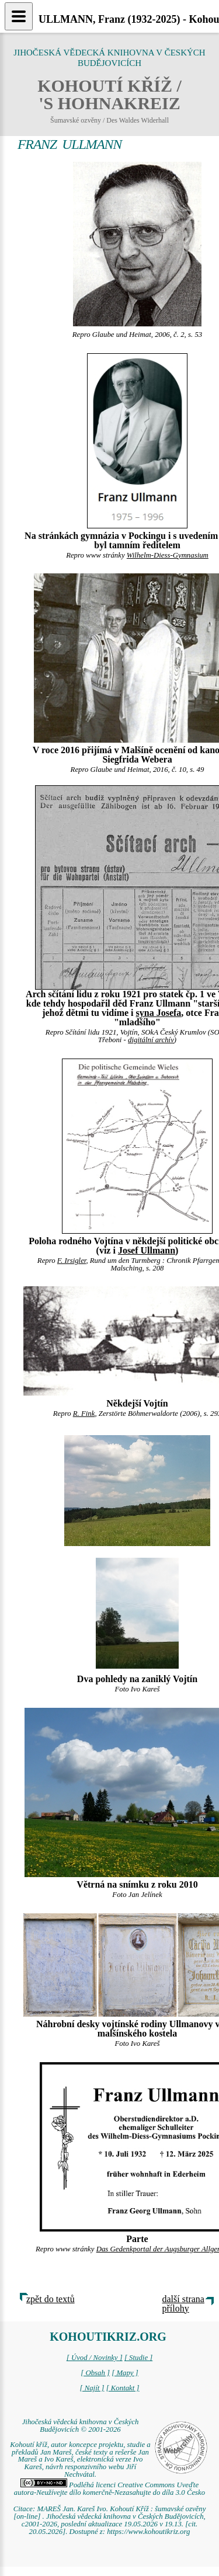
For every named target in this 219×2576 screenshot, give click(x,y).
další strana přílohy (183, 2303)
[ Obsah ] (95, 2373)
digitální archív (151, 1040)
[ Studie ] (138, 2358)
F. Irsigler (71, 1260)
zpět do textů (50, 2299)
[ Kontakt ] (123, 2388)
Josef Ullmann (146, 1250)
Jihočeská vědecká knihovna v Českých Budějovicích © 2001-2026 (80, 2426)
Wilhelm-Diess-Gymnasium (167, 555)
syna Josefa (159, 1013)
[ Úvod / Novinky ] (95, 2358)
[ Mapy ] (125, 2373)
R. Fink (84, 1413)
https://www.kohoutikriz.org (148, 2532)
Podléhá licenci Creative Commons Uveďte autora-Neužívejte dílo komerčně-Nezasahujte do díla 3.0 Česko (109, 2489)
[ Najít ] (91, 2388)
